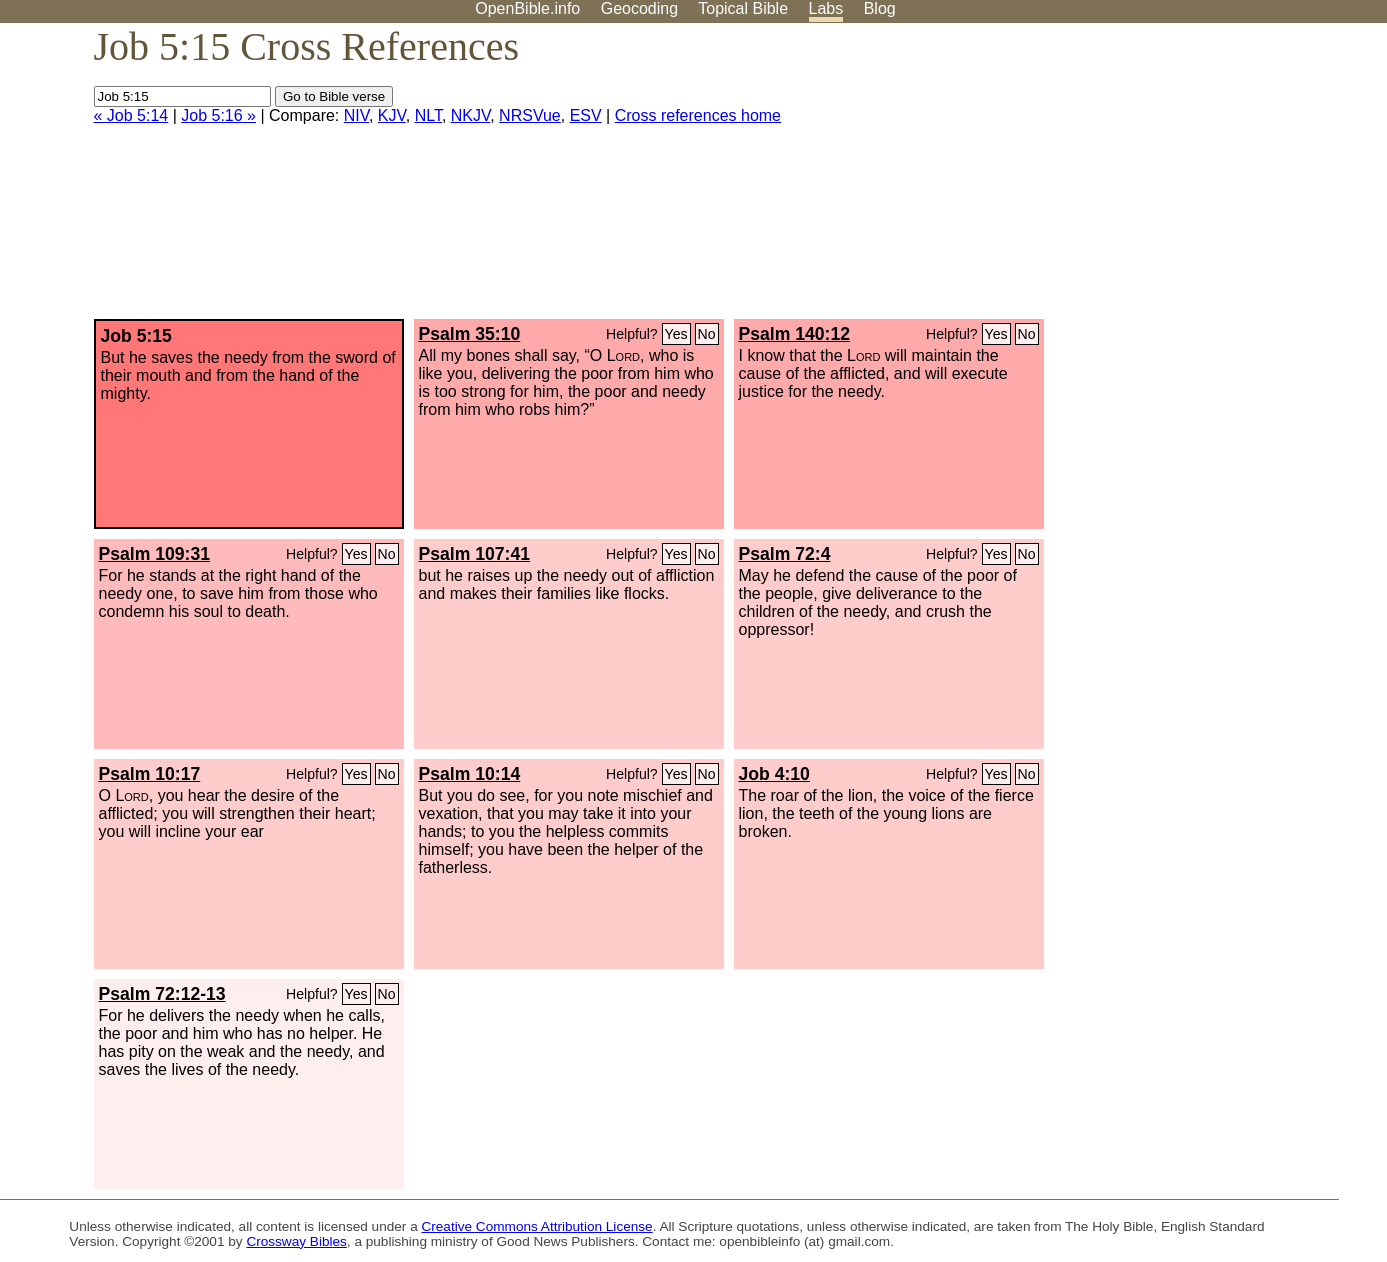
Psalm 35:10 (470, 334)
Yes (676, 334)
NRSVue (530, 115)
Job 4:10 (774, 774)
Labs (826, 8)
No (707, 334)
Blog (880, 8)
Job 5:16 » (218, 115)
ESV (586, 115)
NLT (428, 115)
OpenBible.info (527, 8)
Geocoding (639, 8)
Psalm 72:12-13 (162, 994)
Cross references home (698, 115)
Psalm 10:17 (150, 774)
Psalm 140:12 (795, 334)
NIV (356, 115)
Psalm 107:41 (475, 554)
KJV (392, 115)
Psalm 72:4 (785, 554)
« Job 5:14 (131, 115)
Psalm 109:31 (155, 554)
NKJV (470, 115)
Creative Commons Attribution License (536, 1226)
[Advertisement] (1185, 179)
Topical (743, 8)
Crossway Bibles (296, 1241)
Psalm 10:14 (470, 774)
